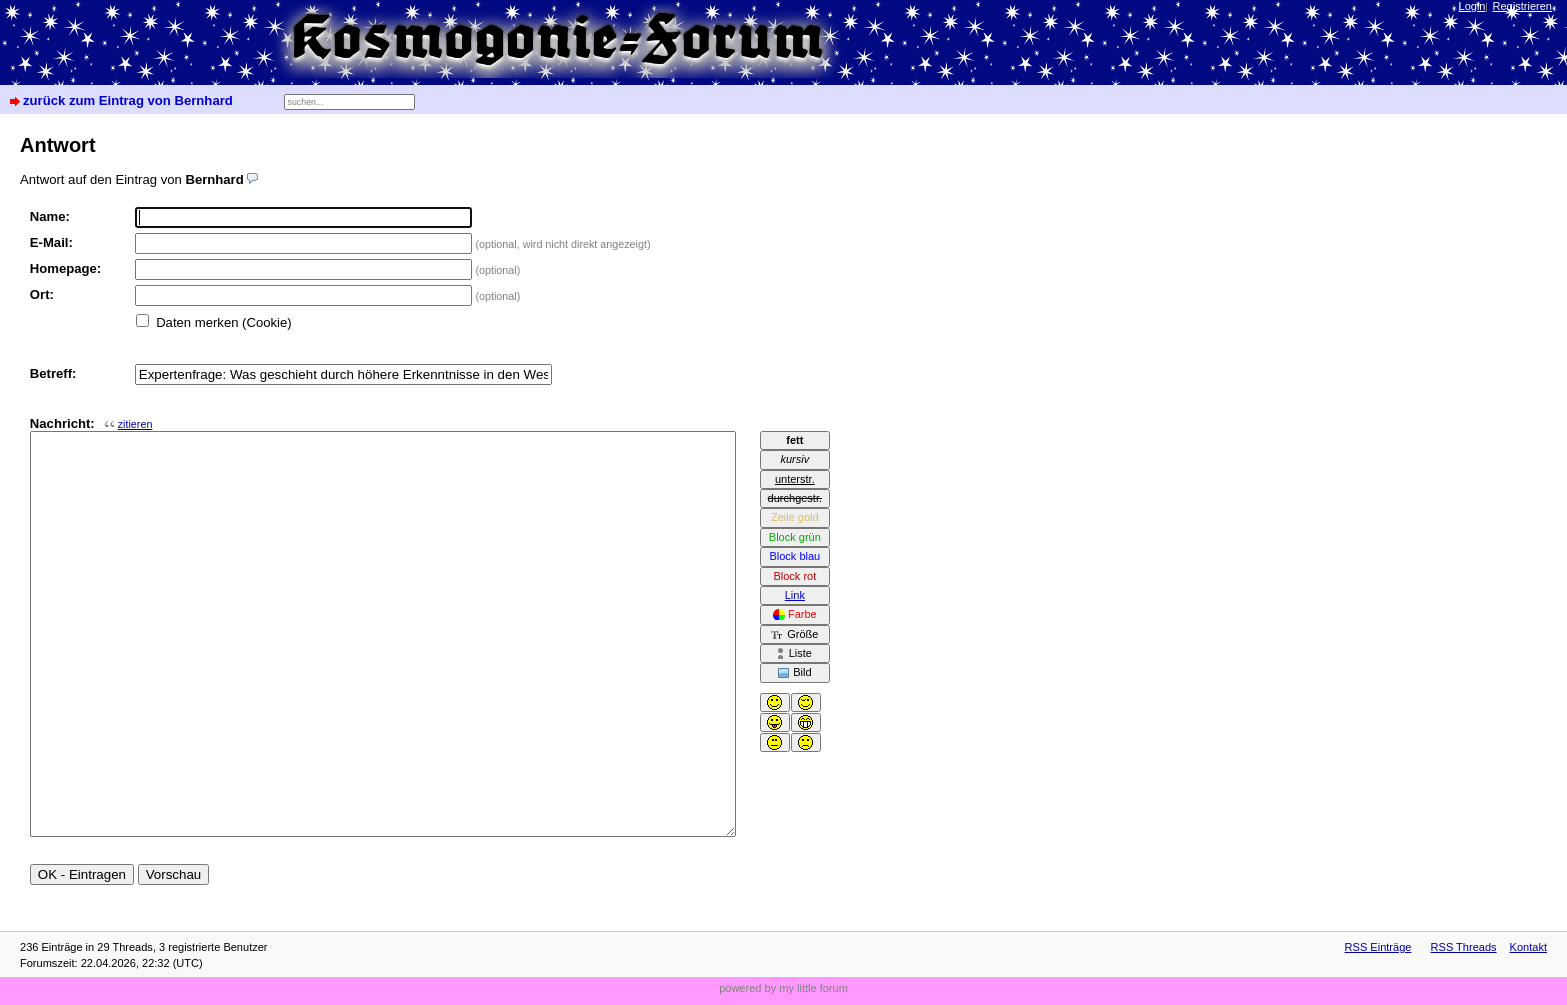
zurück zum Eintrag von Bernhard (128, 100)
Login (1472, 6)
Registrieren (1522, 6)
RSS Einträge (1378, 947)
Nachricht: (91, 423)
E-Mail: (51, 242)
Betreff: (53, 373)
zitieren (135, 424)
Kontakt (1528, 947)
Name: (50, 216)
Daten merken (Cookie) (224, 322)
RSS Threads (1464, 947)
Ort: (42, 294)
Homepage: (65, 268)
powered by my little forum (783, 988)
